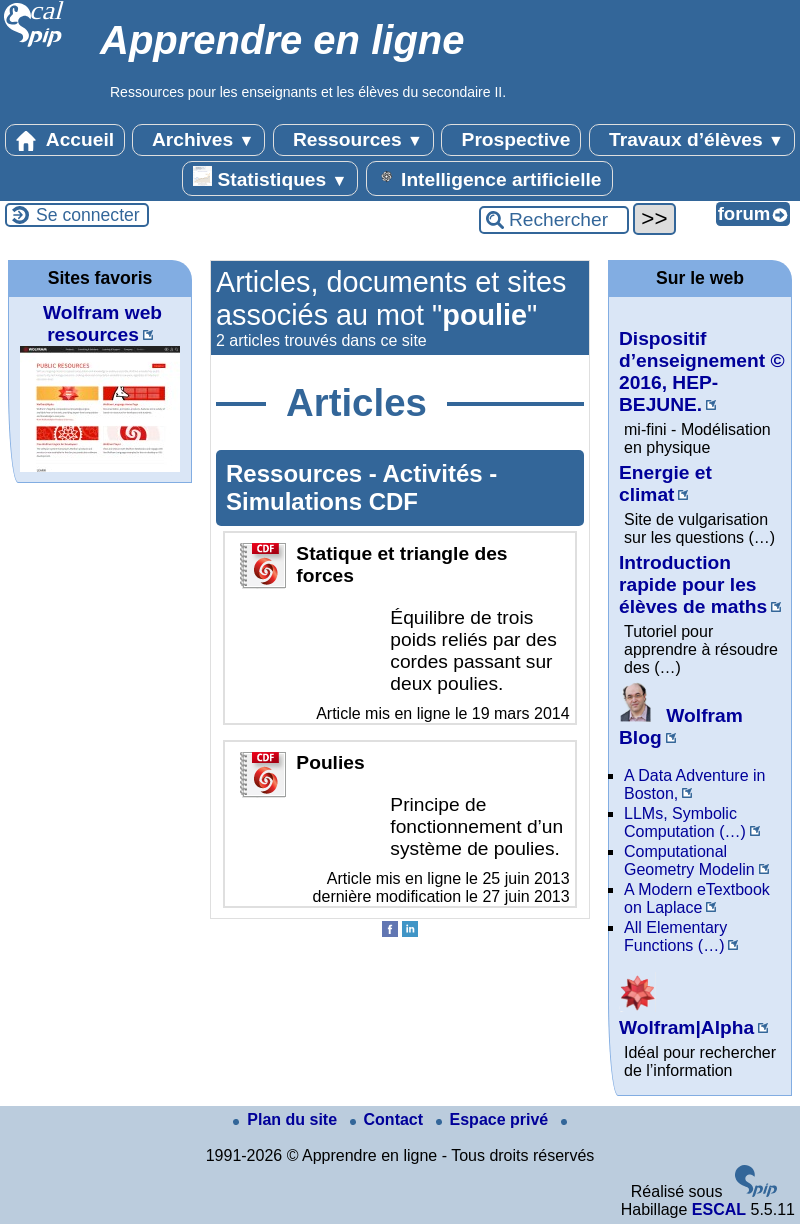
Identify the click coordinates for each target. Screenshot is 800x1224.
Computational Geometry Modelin (689, 860)
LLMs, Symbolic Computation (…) (685, 822)
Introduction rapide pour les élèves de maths (693, 584)
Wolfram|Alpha (686, 1016)
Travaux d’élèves (692, 140)
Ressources (353, 140)
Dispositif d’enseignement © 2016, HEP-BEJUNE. (702, 371)
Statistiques (270, 178)
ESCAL (719, 1209)
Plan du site (287, 1119)
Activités (436, 473)
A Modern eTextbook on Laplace (697, 898)
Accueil (65, 140)
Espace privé (494, 1119)
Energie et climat (665, 483)
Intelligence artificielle (489, 178)
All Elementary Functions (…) (675, 936)
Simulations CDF (322, 501)
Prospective (511, 140)
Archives (198, 140)
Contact (389, 1119)
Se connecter (88, 215)
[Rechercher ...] (554, 220)
